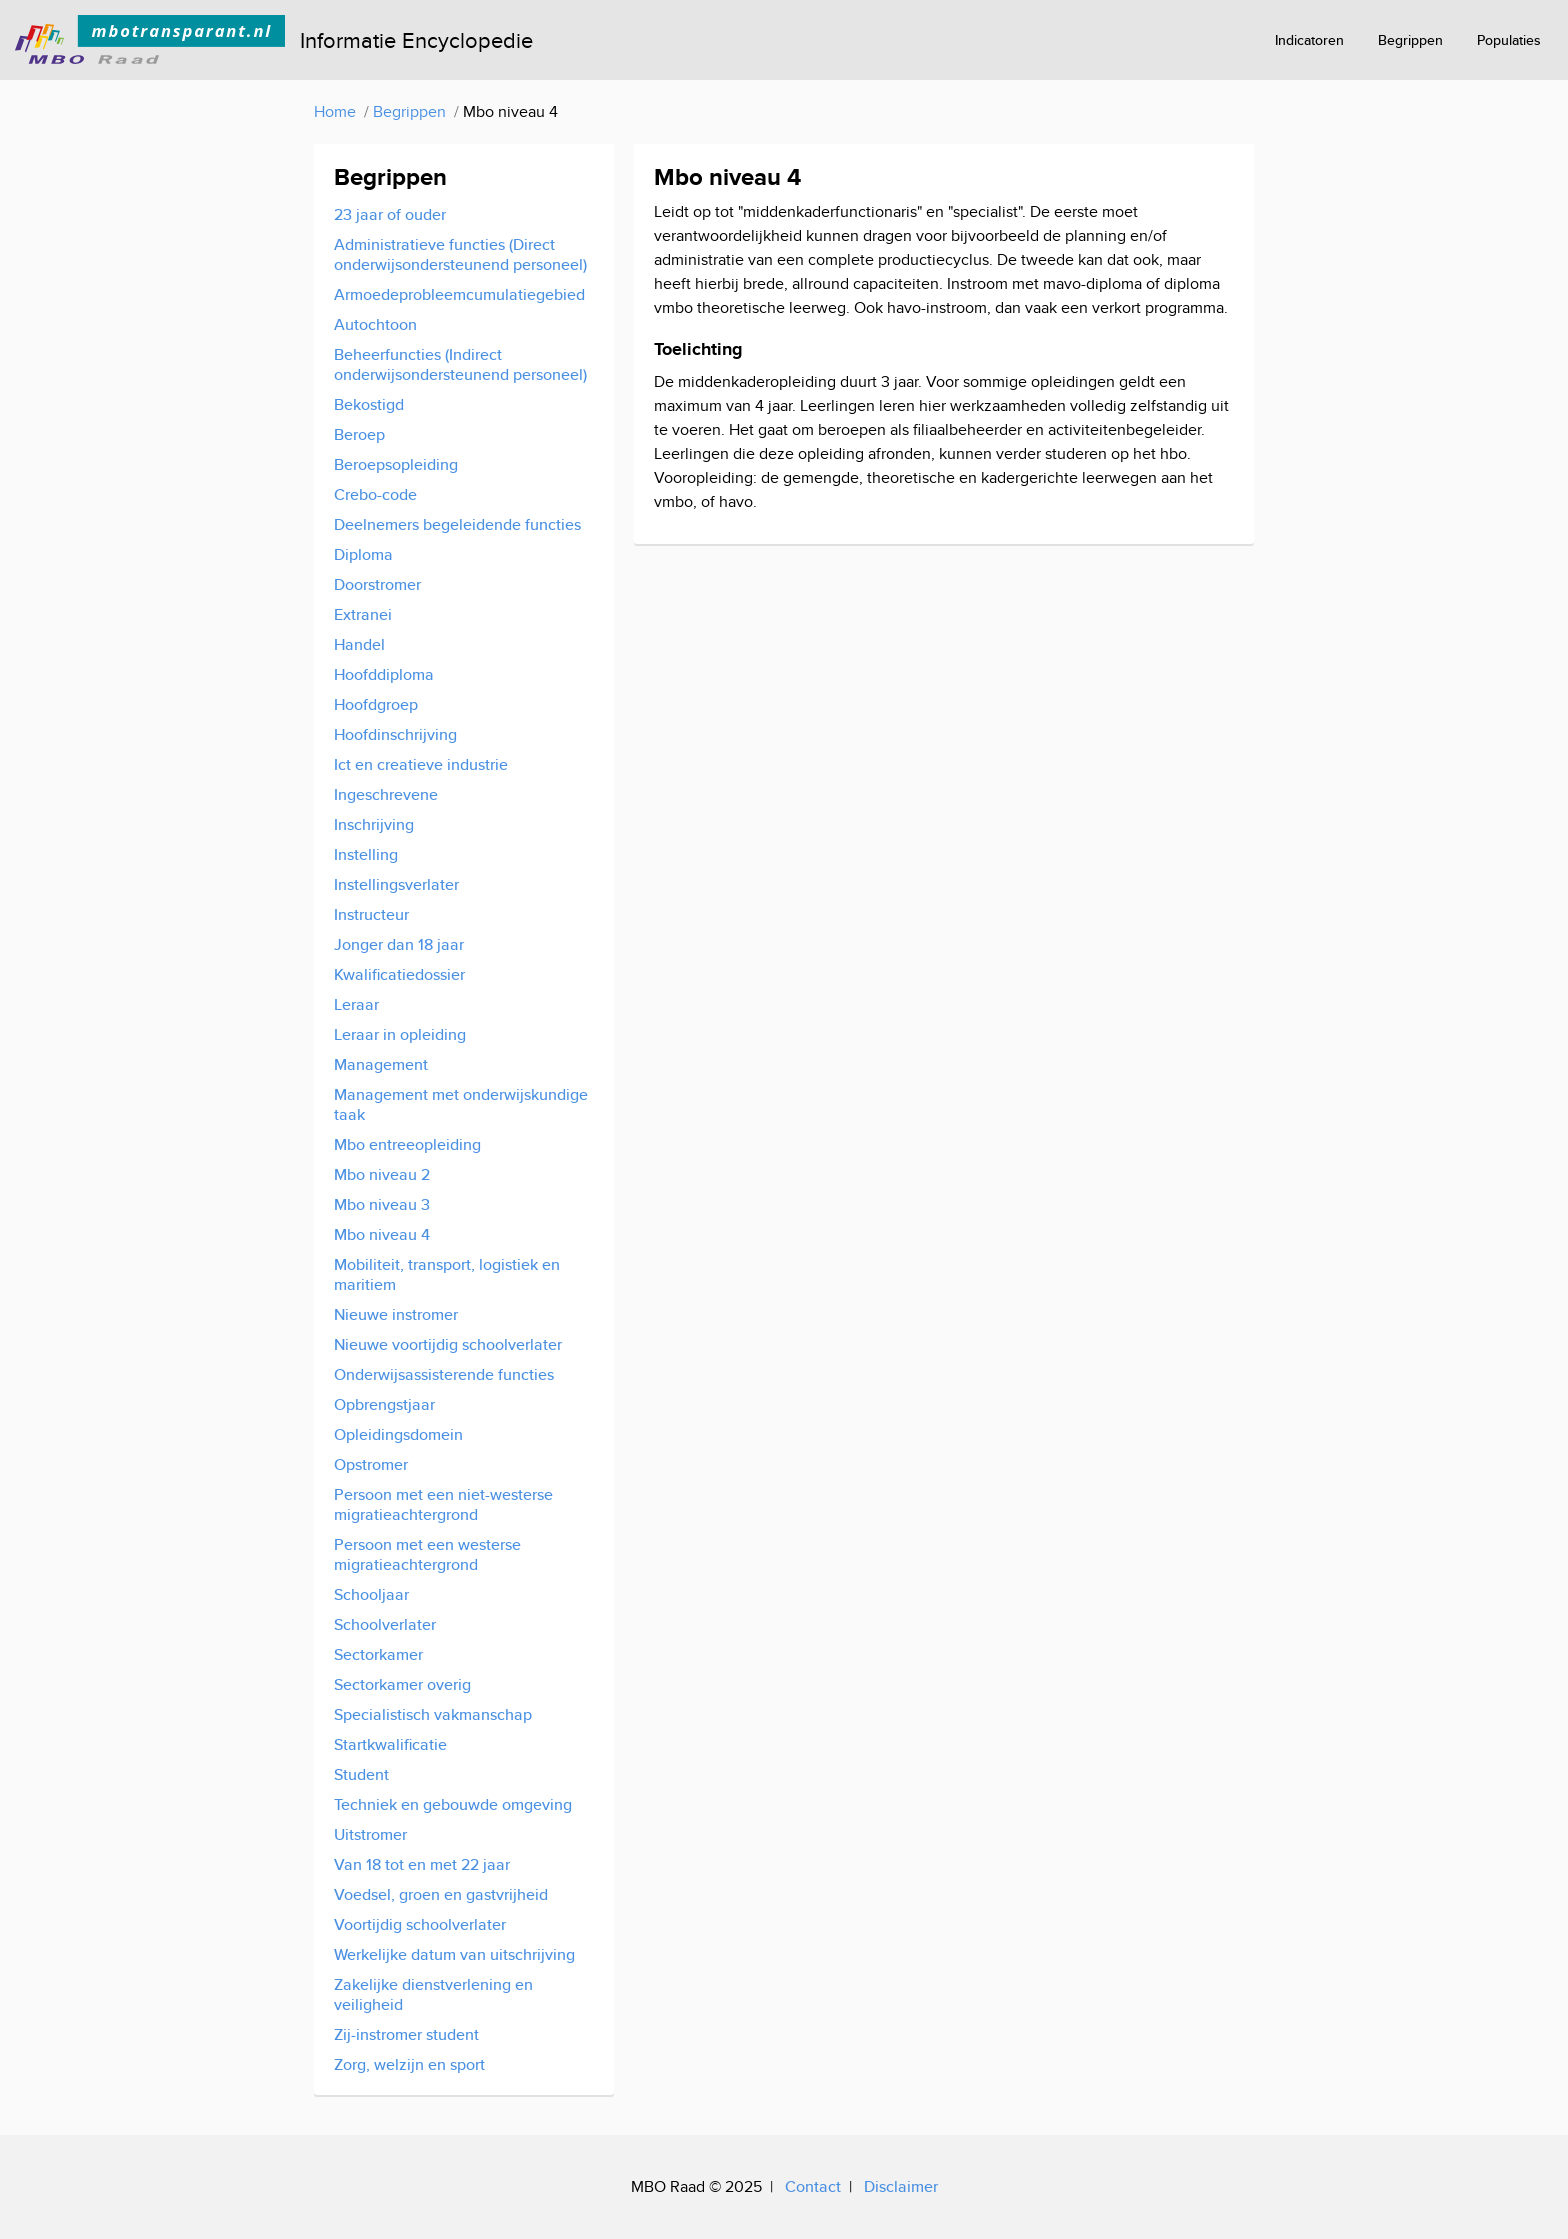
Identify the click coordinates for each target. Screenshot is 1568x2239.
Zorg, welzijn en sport (409, 2064)
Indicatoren (1309, 40)
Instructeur (371, 914)
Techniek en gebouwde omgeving (453, 1804)
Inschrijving (374, 824)
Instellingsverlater (396, 884)
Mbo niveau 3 (382, 1204)
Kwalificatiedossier (399, 974)
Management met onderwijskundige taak (461, 1104)
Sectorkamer (378, 1654)
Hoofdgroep (376, 704)
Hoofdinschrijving (395, 734)
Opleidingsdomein (398, 1434)
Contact (813, 2186)
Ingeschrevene (386, 794)
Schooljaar (371, 1594)
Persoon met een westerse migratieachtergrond (427, 1554)
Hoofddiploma (384, 674)
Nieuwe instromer (396, 1314)
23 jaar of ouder (390, 214)
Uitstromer (370, 1834)
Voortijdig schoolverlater (420, 1924)
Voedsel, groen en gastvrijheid (441, 1894)
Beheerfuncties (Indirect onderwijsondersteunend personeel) (460, 364)
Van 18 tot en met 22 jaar (422, 1864)
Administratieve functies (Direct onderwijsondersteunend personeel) (460, 254)
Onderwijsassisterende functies (444, 1374)
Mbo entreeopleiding (407, 1144)
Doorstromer (377, 584)
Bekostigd (369, 404)
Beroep (359, 434)
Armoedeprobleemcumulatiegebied (459, 294)
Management (381, 1064)
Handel (359, 644)
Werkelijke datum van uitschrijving (454, 1954)
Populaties (1509, 40)
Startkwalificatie (390, 1744)
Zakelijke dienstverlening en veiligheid (433, 1994)
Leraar (356, 1004)
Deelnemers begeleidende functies (457, 524)
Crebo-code (375, 494)
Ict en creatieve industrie (421, 764)
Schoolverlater (385, 1624)
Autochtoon (375, 324)
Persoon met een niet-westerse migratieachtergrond (443, 1504)
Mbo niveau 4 (382, 1234)
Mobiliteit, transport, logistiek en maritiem (447, 1274)
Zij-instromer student (406, 2034)
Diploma (363, 554)
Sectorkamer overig (402, 1684)
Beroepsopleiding (396, 464)
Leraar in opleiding (400, 1034)
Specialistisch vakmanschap (433, 1714)
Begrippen (1410, 40)
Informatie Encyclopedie (416, 40)
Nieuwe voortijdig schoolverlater (448, 1344)
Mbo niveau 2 (382, 1174)
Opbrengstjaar (384, 1404)
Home (335, 111)
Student (361, 1774)
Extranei (363, 614)
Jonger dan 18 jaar (399, 944)
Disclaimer (901, 2186)
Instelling (366, 854)
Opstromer (371, 1464)
